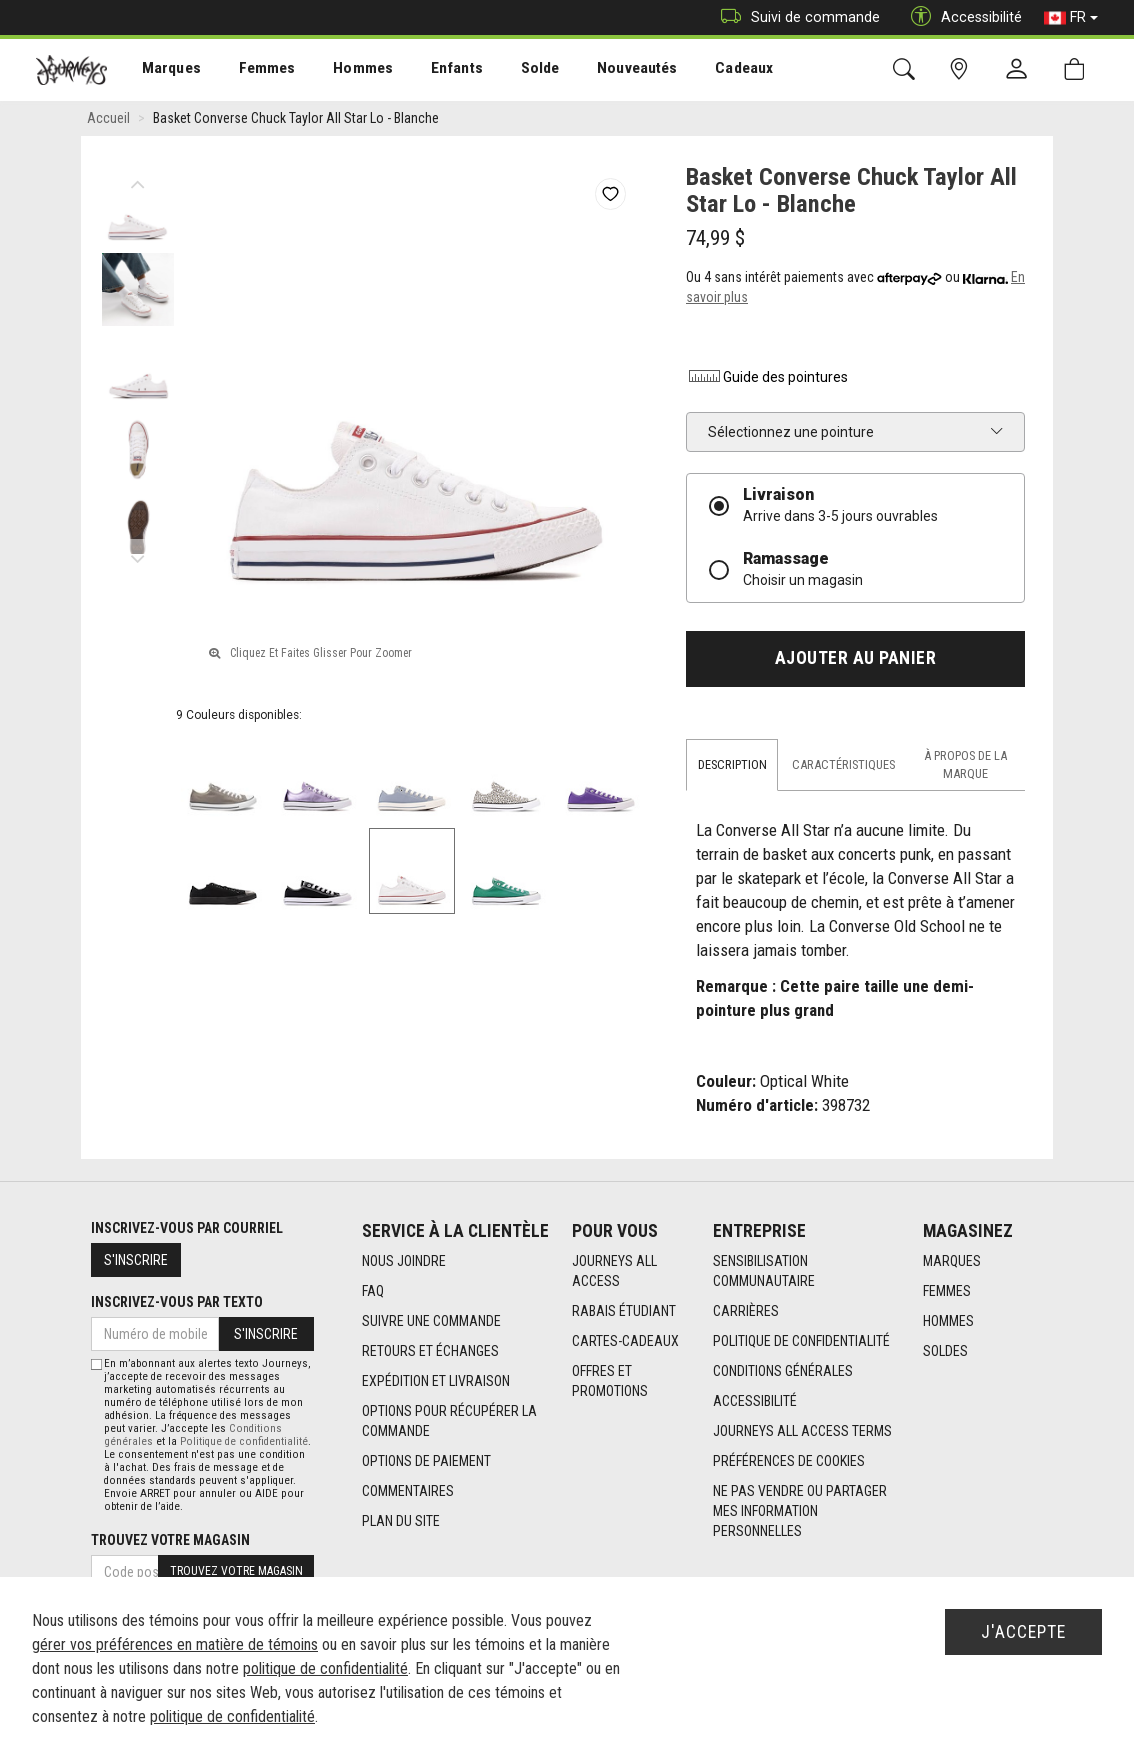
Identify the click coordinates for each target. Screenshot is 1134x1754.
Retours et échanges (430, 1352)
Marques (160, 71)
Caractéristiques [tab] (843, 764)
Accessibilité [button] (961, 17)
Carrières (746, 1312)
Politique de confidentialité (801, 1342)
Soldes (945, 1352)
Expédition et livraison (436, 1382)
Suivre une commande (431, 1322)
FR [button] (1071, 18)
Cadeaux (707, 71)
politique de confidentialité (325, 1668)
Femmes (252, 71)
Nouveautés (606, 71)
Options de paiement (426, 1462)
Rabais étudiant (624, 1312)
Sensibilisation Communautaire (764, 1272)
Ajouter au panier (856, 659)
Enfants (433, 71)
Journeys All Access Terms (802, 1432)
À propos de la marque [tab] (965, 764)
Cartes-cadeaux (625, 1342)
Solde (513, 71)
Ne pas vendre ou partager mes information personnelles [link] (800, 1512)
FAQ (373, 1292)
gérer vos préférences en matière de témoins (175, 1644)
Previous (137, 180)
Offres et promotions (610, 1382)
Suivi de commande (795, 17)
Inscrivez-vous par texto (177, 1302)
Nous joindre (404, 1262)
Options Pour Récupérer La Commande (449, 1422)
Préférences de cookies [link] (789, 1462)
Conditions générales (783, 1372)
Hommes (344, 71)
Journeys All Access (614, 1272)
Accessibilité (755, 1402)
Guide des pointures (767, 378)
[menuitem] (161, 70)
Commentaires (408, 1492)
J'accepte (1023, 1632)
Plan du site (401, 1522)
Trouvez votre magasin (170, 1540)
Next (137, 555)
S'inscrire (136, 1260)
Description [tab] (732, 764)
